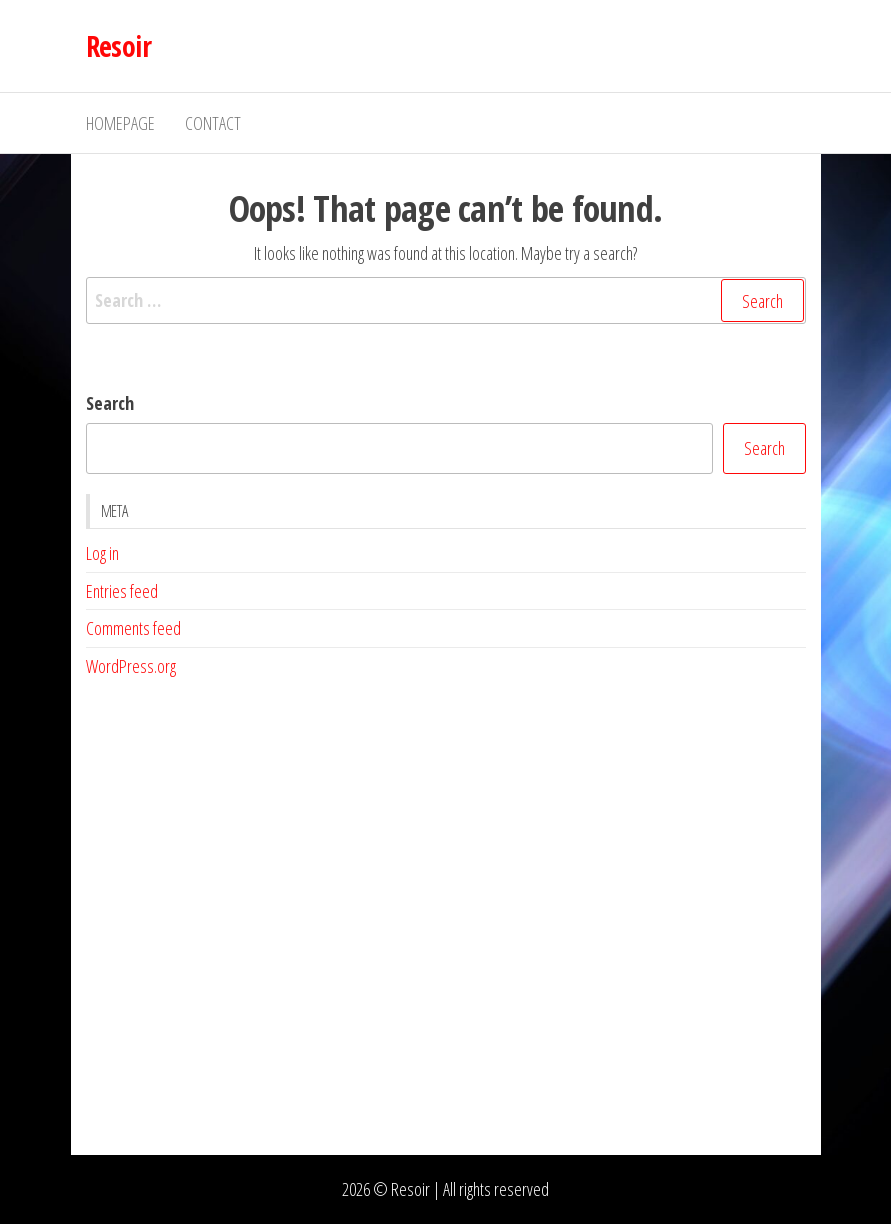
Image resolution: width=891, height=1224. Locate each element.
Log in (102, 553)
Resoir (119, 46)
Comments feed (133, 628)
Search (110, 403)
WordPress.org (131, 666)
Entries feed (122, 591)
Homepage (120, 123)
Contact (213, 123)
